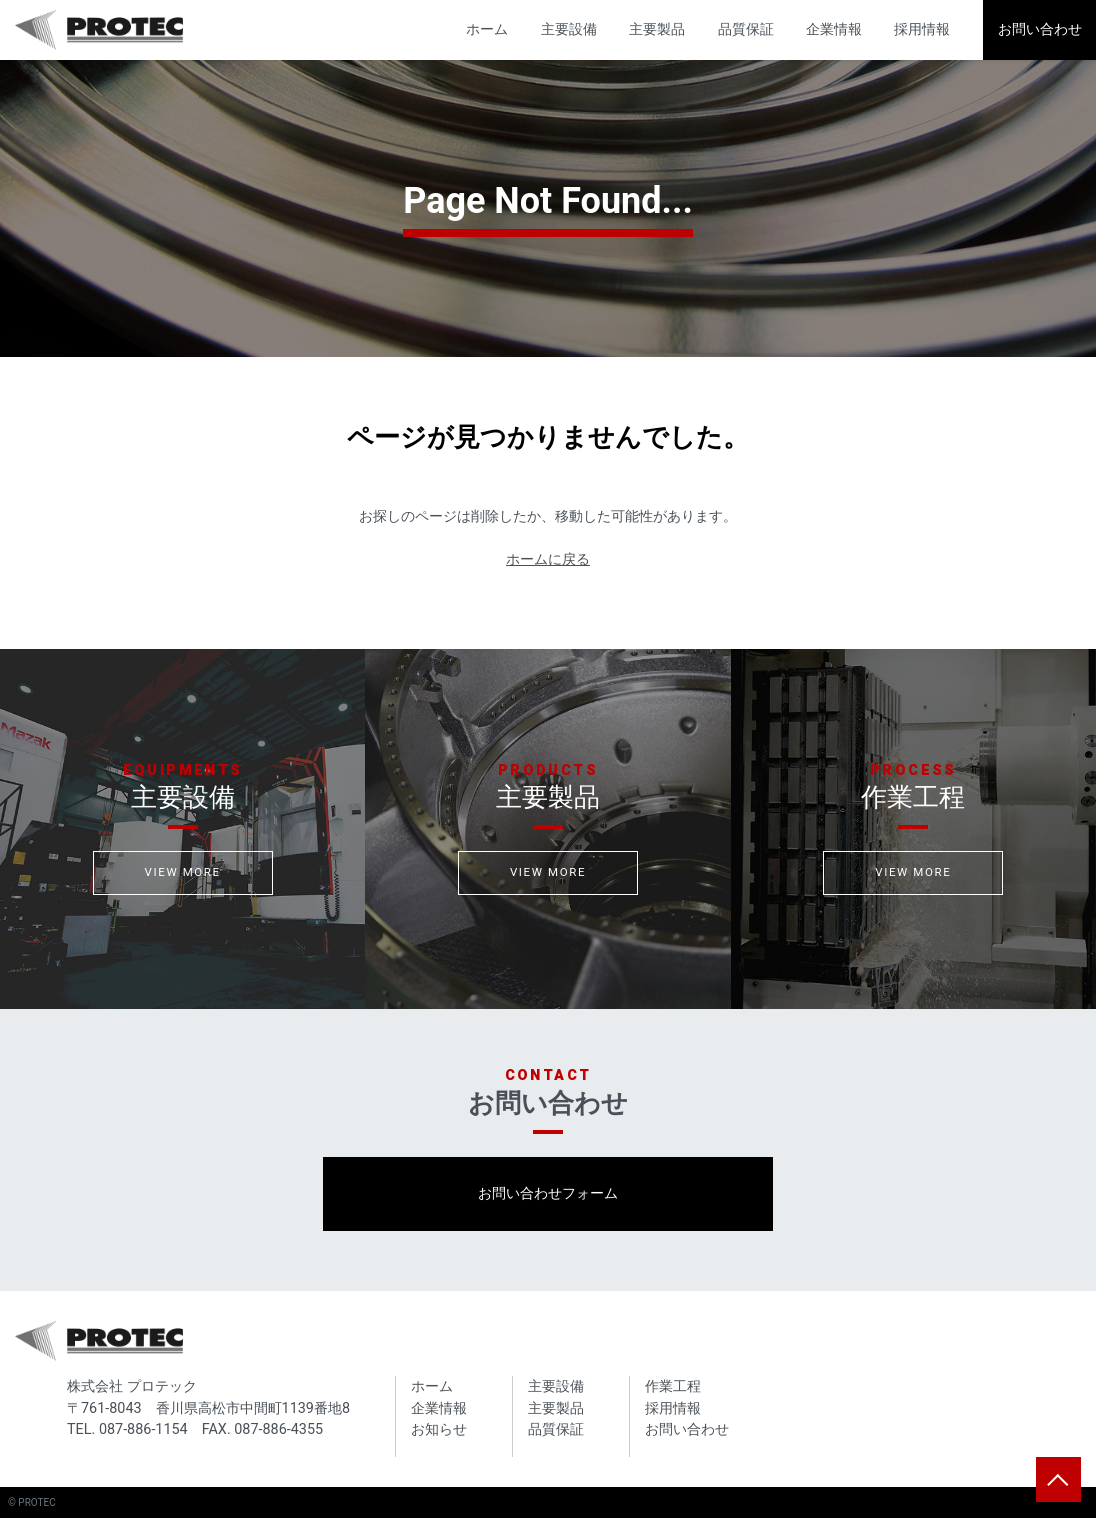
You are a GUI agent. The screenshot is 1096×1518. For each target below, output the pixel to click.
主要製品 (657, 29)
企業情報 (834, 29)
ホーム (487, 29)
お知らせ (439, 1429)
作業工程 (673, 1386)
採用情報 (922, 29)
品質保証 (746, 29)
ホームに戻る (548, 559)
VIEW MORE (183, 872)
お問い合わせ (1040, 29)
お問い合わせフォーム (548, 1193)
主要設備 (569, 29)
